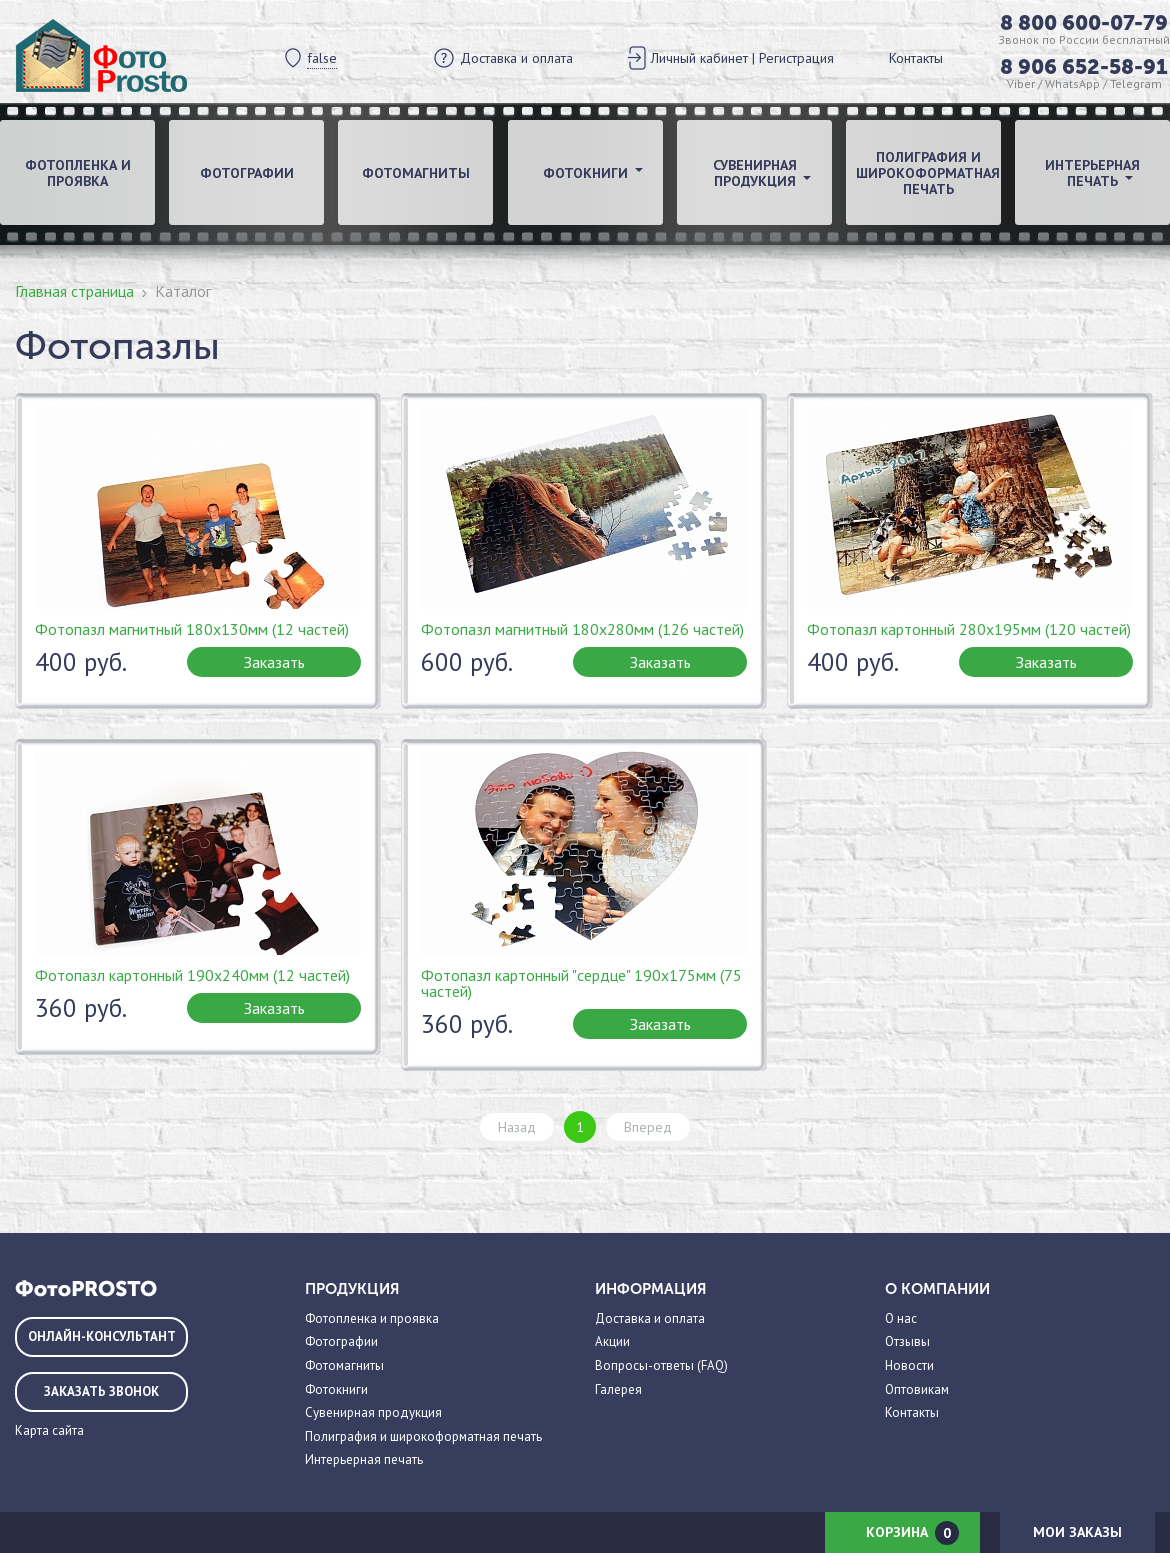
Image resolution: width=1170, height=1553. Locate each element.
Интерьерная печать (364, 1459)
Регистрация (796, 58)
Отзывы (907, 1341)
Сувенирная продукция (373, 1412)
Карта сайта (49, 1430)
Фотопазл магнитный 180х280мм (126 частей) (582, 629)
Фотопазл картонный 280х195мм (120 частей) (969, 629)
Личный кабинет (699, 58)
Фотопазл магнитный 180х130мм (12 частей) (192, 629)
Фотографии (247, 173)
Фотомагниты (416, 173)
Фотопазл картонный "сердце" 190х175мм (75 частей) (581, 983)
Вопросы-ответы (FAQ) (661, 1365)
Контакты (916, 58)
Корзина (913, 1533)
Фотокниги (336, 1389)
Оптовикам (917, 1389)
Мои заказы (1077, 1532)
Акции (612, 1341)
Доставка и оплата (516, 58)
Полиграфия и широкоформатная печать (928, 173)
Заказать (274, 662)
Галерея (618, 1389)
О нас (901, 1318)
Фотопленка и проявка (78, 173)
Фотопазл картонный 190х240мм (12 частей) (192, 975)
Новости (909, 1365)
